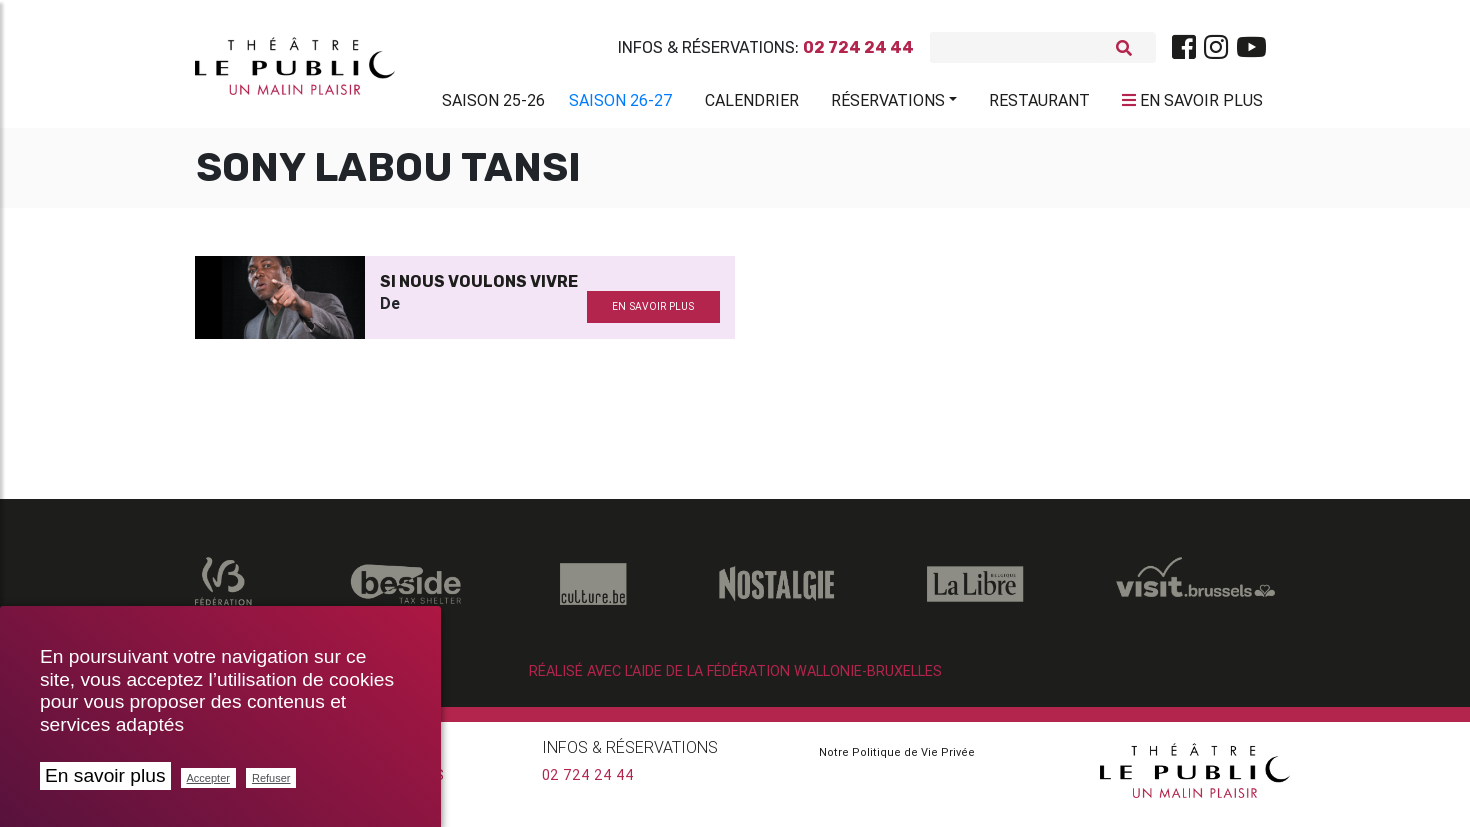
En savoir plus (105, 775)
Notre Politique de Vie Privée (897, 760)
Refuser (271, 778)
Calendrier (752, 104)
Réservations (888, 104)
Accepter (208, 778)
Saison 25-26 (493, 104)
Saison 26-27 (621, 104)
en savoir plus (653, 314)
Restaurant (1039, 104)
